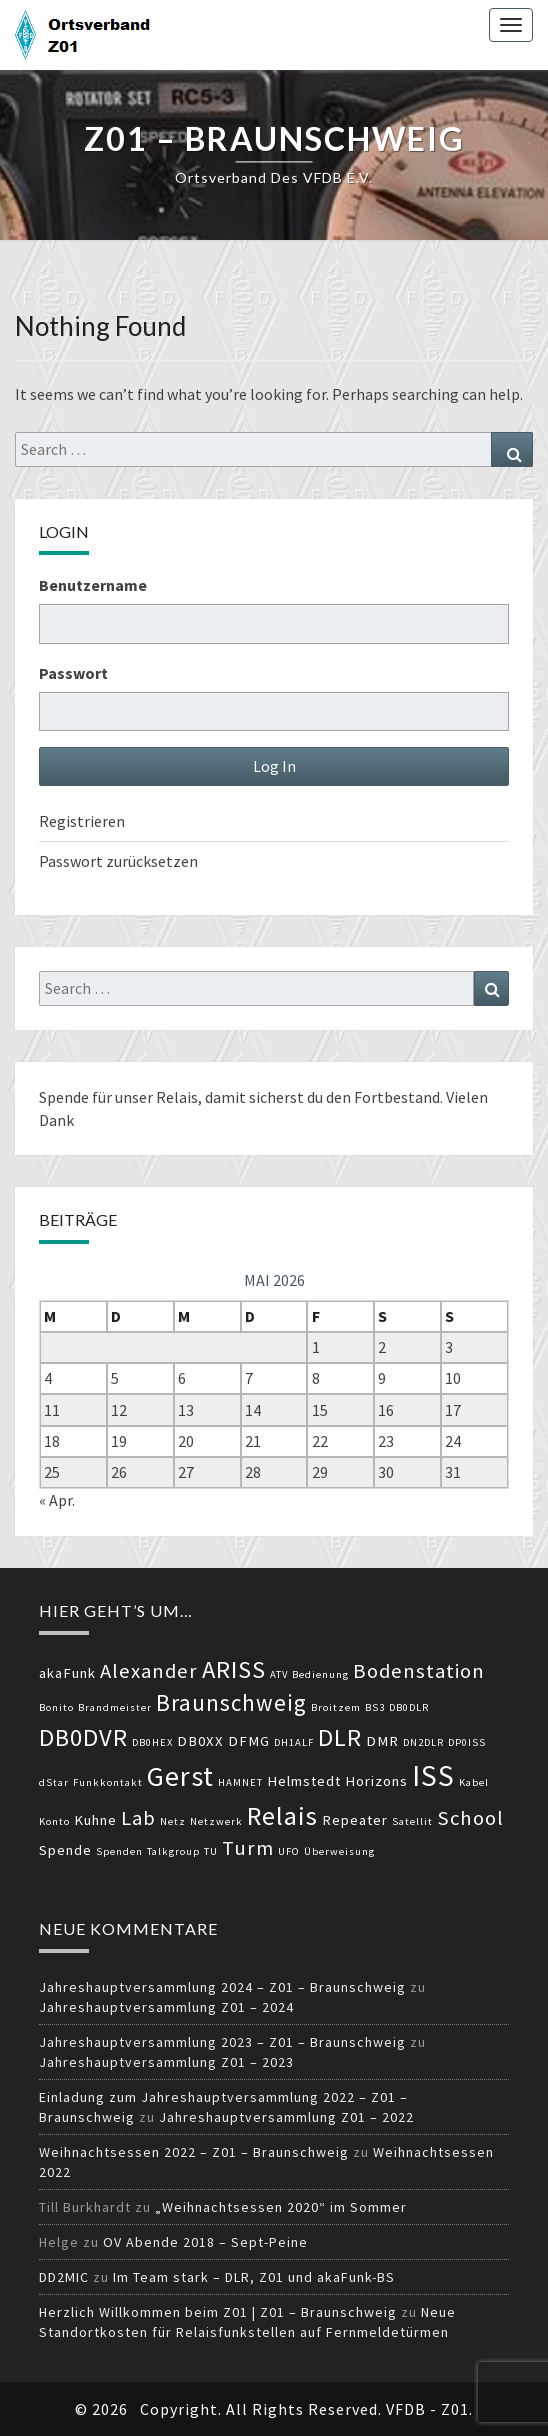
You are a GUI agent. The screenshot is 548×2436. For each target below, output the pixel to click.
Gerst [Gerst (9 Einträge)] (180, 1776)
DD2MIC (64, 2277)
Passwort (73, 673)
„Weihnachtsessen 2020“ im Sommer (281, 2207)
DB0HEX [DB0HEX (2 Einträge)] (152, 1742)
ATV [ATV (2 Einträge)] (279, 1674)
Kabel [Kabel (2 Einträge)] (474, 1782)
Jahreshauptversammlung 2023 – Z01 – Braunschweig (222, 2042)
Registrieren (82, 821)
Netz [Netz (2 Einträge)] (173, 1821)
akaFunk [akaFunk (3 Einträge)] (67, 1673)
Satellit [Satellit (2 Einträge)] (412, 1821)
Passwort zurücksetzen (118, 861)
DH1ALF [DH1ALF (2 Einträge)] (294, 1742)
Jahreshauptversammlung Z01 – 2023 (166, 2062)
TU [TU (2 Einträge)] (211, 1851)
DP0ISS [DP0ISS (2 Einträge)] (467, 1742)
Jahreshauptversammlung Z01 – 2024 (166, 2007)
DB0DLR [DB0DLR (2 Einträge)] (409, 1707)
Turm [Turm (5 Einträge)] (248, 1848)
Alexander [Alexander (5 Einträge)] (149, 1671)
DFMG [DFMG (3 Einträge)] (249, 1741)
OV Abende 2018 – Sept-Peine (205, 2242)
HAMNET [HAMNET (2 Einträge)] (240, 1782)
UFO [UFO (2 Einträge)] (289, 1851)
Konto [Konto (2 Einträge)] (54, 1821)
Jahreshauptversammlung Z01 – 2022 (286, 2117)
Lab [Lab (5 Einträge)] (138, 1818)
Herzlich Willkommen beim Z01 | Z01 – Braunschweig (218, 2312)
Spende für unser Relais (118, 1097)
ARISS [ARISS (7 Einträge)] (234, 1669)
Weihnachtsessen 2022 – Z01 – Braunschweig (194, 2152)
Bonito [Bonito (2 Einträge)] (56, 1707)
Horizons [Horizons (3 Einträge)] (376, 1781)
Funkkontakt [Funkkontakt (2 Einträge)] (108, 1782)
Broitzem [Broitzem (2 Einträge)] (336, 1707)
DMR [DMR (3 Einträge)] (382, 1741)
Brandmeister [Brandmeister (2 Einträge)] (115, 1707)
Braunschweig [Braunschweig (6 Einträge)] (231, 1702)
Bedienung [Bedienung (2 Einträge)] (320, 1674)
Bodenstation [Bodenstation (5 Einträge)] (419, 1671)
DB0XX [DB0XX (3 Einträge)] (200, 1741)
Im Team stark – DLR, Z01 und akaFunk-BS (254, 2277)
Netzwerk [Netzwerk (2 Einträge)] (216, 1821)
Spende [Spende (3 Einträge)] (65, 1850)
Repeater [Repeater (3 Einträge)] (355, 1820)
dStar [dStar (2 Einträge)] (54, 1782)
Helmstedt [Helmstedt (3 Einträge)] (304, 1781)
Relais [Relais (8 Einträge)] (282, 1815)
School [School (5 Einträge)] (470, 1818)
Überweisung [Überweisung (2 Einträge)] (339, 1851)
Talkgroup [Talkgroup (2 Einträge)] (173, 1851)
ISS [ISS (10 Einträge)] (433, 1775)
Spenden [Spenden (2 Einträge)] (119, 1851)
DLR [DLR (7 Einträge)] (340, 1737)
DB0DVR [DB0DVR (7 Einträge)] (83, 1737)
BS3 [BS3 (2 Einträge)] (375, 1707)
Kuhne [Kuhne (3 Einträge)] (95, 1820)
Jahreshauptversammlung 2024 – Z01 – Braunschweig (222, 1987)
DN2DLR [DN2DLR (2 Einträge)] (423, 1742)
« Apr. (57, 1500)
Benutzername (93, 585)
